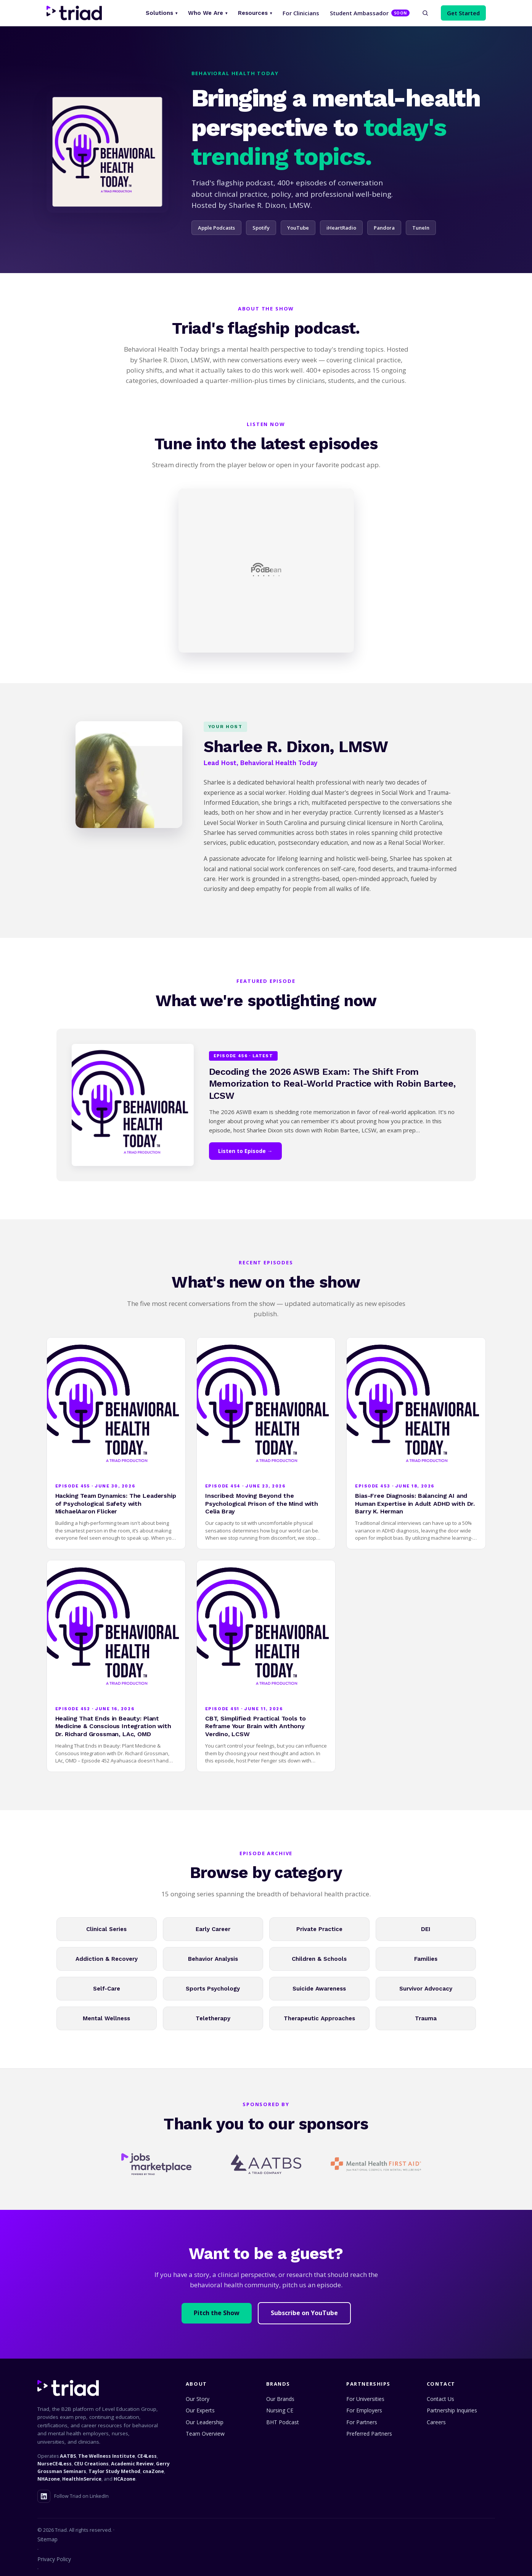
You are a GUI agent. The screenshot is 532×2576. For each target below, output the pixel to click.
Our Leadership (204, 2422)
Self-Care (106, 1988)
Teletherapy (213, 2018)
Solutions (161, 13)
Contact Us (440, 2398)
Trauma (426, 2018)
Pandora (384, 227)
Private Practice (319, 1929)
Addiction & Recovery (107, 1958)
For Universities (365, 2398)
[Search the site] (425, 13)
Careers (436, 2422)
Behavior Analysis (213, 1958)
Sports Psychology (213, 1988)
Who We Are (207, 13)
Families (425, 1958)
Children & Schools (319, 1958)
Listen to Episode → (245, 1151)
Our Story (197, 2398)
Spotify (261, 227)
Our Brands (280, 2398)
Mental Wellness (106, 2018)
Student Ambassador (370, 13)
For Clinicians (301, 13)
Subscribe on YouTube (304, 2313)
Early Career (213, 1929)
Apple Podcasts (216, 227)
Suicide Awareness (319, 1988)
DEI (425, 1929)
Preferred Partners (369, 2433)
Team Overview (205, 2433)
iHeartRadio (341, 227)
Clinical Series (106, 1929)
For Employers (364, 2410)
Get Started (463, 13)
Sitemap (47, 2539)
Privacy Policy (54, 2559)
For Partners (361, 2422)
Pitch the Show (216, 2313)
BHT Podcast (282, 2422)
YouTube (298, 227)
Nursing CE (279, 2410)
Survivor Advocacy (425, 1988)
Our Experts (200, 2410)
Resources (255, 13)
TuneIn (420, 227)
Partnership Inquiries (452, 2410)
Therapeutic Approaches (319, 2018)
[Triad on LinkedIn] (43, 2496)
